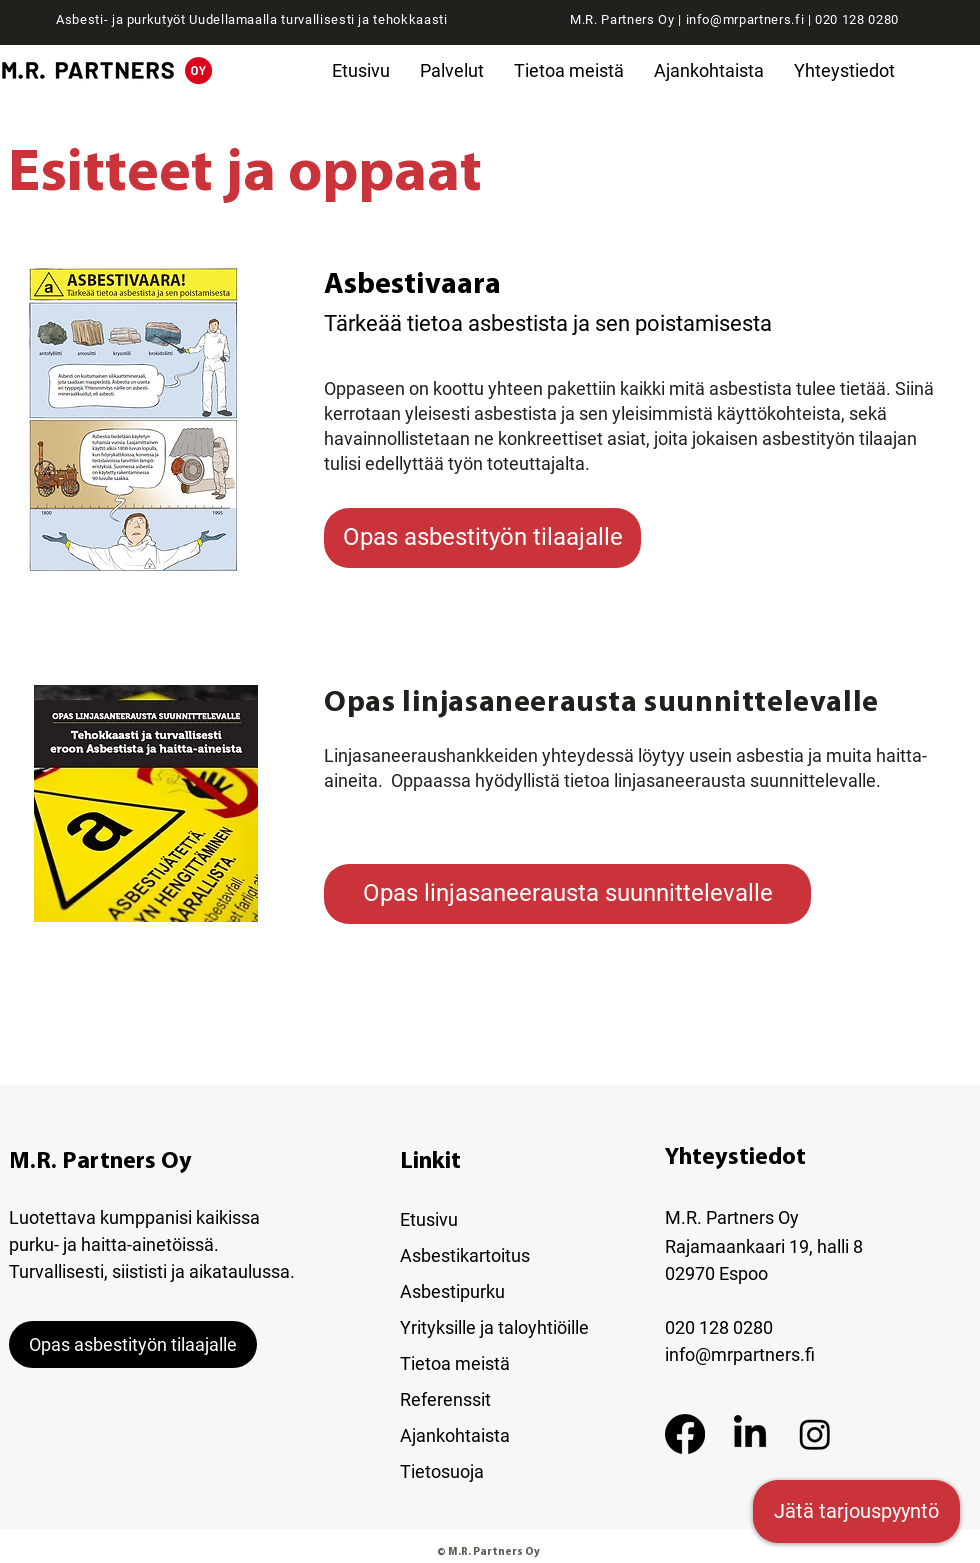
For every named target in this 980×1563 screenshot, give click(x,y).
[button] (452, 70)
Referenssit (445, 1399)
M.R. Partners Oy (100, 1162)
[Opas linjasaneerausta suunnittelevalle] (567, 894)
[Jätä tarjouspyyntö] (856, 1511)
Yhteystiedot (735, 1158)
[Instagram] (815, 1434)
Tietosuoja (442, 1471)
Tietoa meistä (455, 1363)
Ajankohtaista (455, 1435)
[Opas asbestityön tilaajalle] (482, 538)
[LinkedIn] (750, 1434)
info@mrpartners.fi (745, 19)
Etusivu (429, 1219)
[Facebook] (685, 1434)
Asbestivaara (412, 285)
